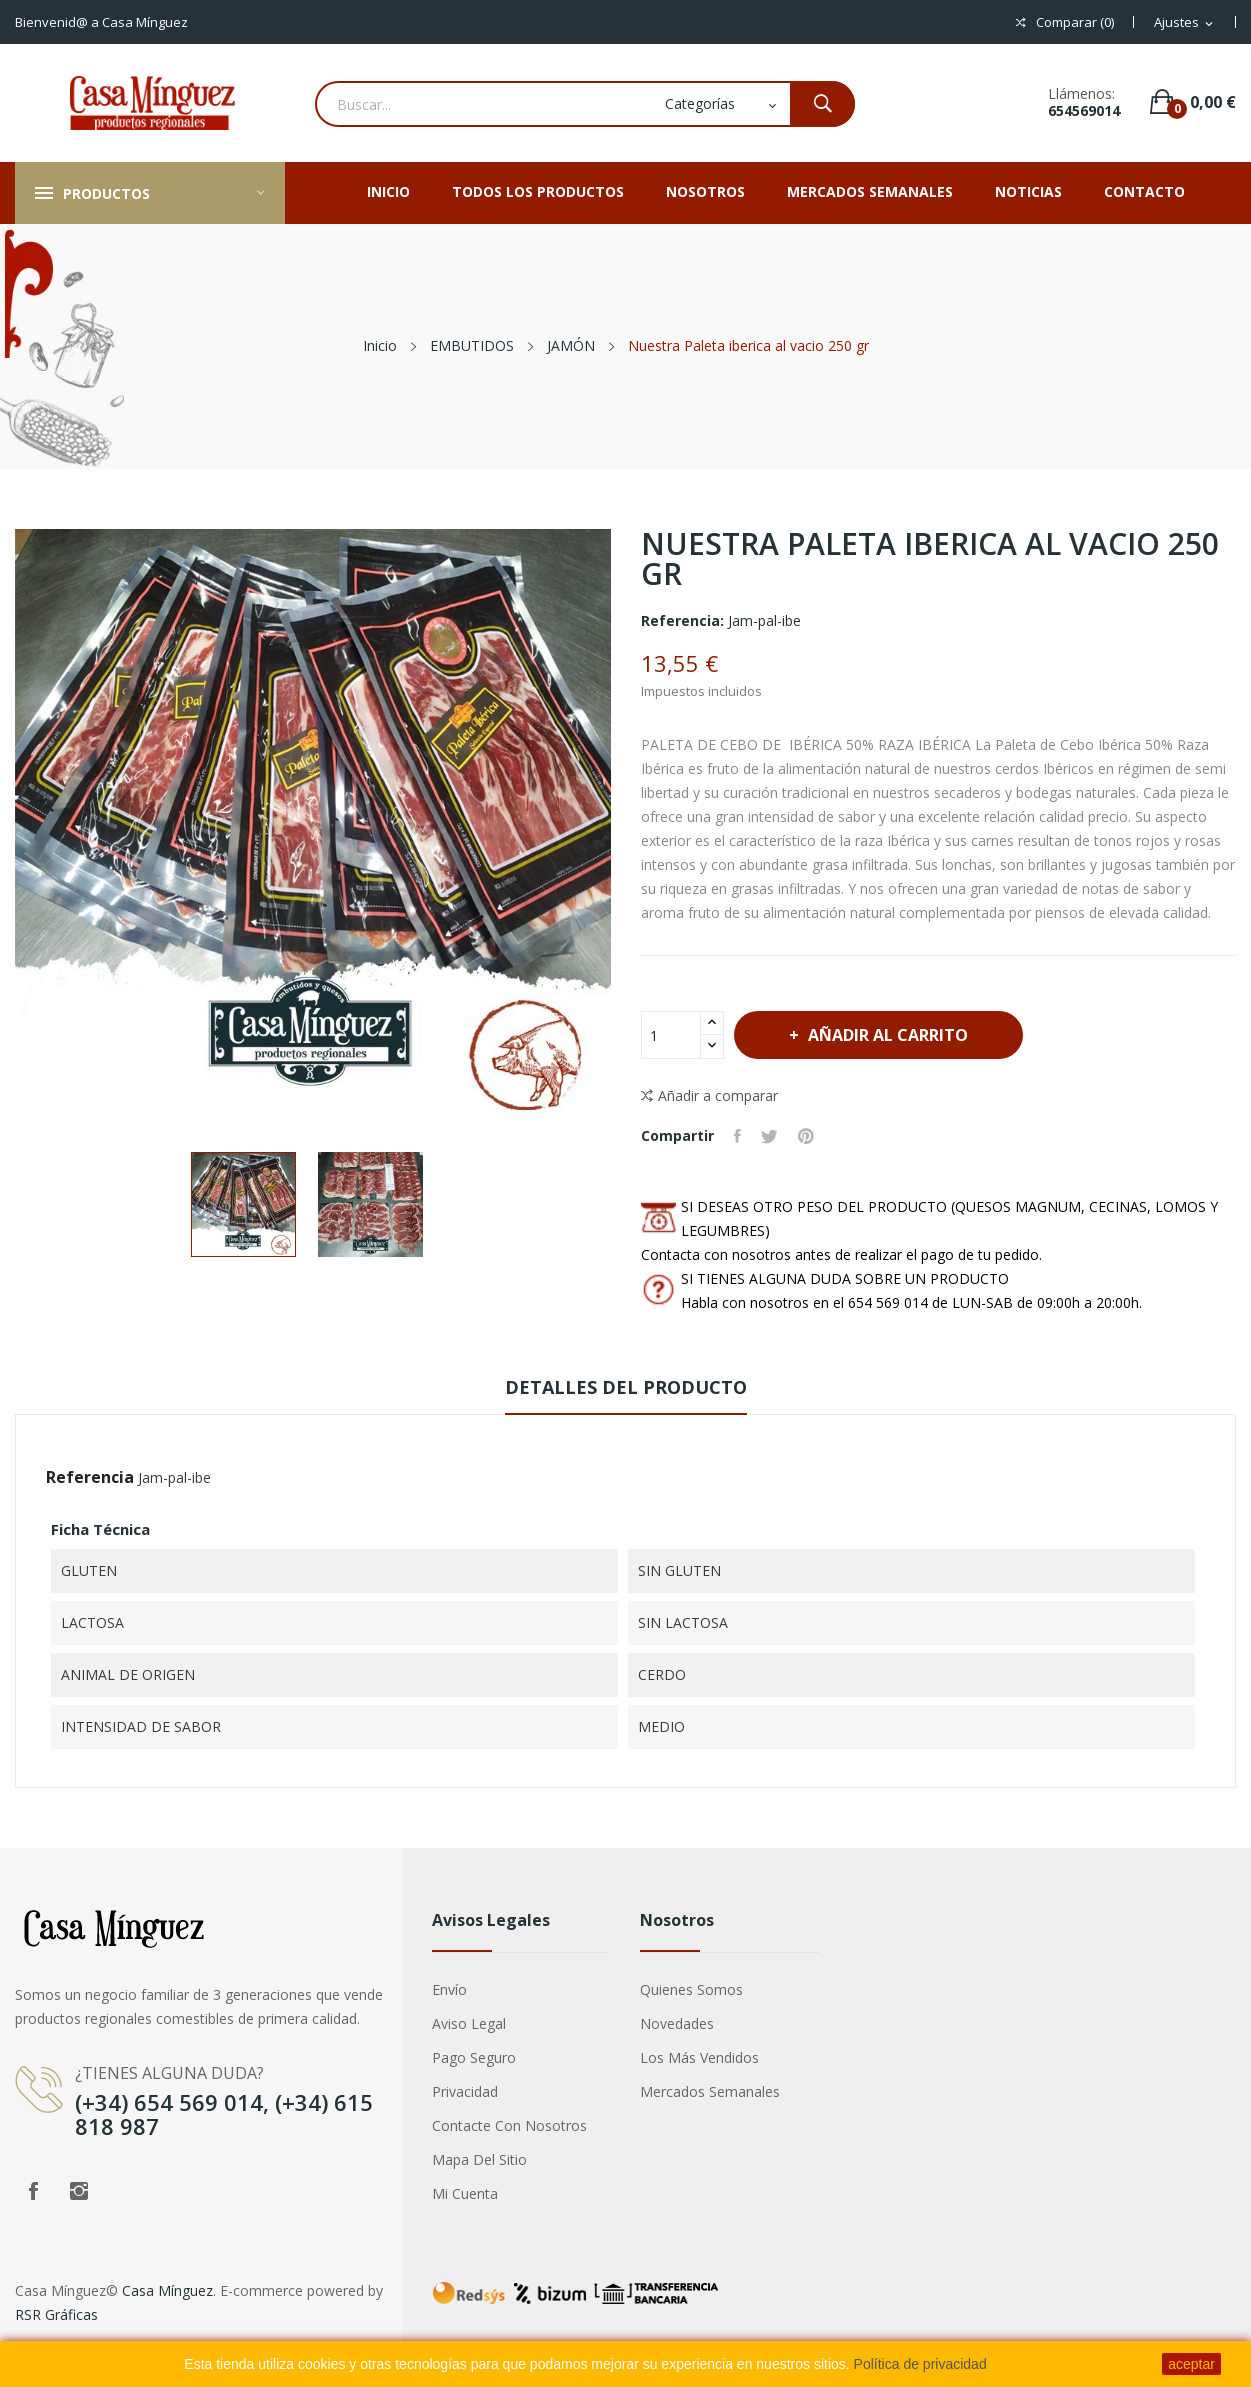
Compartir (737, 1136)
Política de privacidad (920, 2364)
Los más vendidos (699, 2057)
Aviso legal (469, 2023)
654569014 (1084, 110)
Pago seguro (474, 2057)
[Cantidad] (671, 1035)
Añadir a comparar (709, 1096)
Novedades (677, 2023)
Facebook (33, 2191)
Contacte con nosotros (509, 2125)
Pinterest (806, 1136)
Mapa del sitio (479, 2159)
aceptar (1191, 2364)
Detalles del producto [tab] (626, 1387)
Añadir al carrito (886, 1035)
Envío (449, 1989)
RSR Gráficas (56, 2314)
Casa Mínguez (167, 2290)
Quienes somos (691, 1989)
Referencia (90, 1477)
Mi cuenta (465, 2193)
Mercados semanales (710, 2091)
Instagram (79, 2191)
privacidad (465, 2091)
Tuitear (769, 1136)
